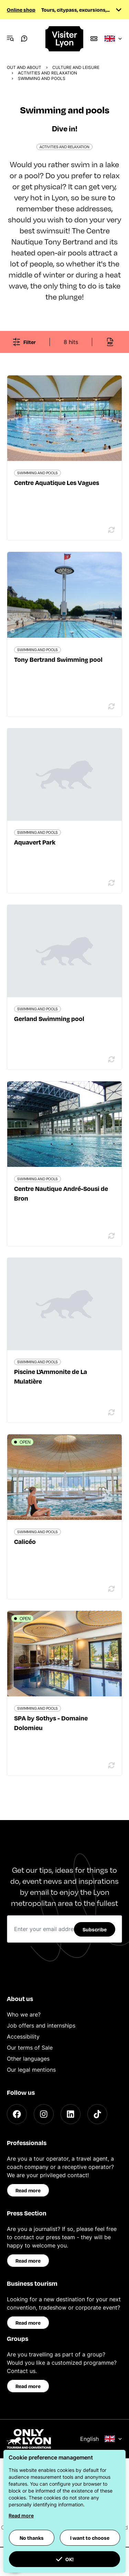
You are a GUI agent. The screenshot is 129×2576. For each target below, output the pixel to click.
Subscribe (95, 1929)
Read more (28, 2190)
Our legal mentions (31, 2069)
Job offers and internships (41, 2025)
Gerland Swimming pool (49, 1018)
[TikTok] (97, 2114)
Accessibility (23, 2036)
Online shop (21, 9)
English (101, 2438)
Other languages (28, 2058)
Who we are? (24, 2014)
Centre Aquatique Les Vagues (56, 482)
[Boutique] (93, 38)
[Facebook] (17, 2114)
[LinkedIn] (70, 2114)
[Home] (64, 38)
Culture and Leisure (75, 67)
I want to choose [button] (89, 2537)
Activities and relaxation (47, 72)
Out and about (24, 67)
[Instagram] (44, 2114)
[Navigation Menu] (10, 38)
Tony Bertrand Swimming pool (58, 659)
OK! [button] (65, 2559)
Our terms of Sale (30, 2047)
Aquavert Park (34, 842)
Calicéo (25, 1541)
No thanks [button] (32, 2537)
